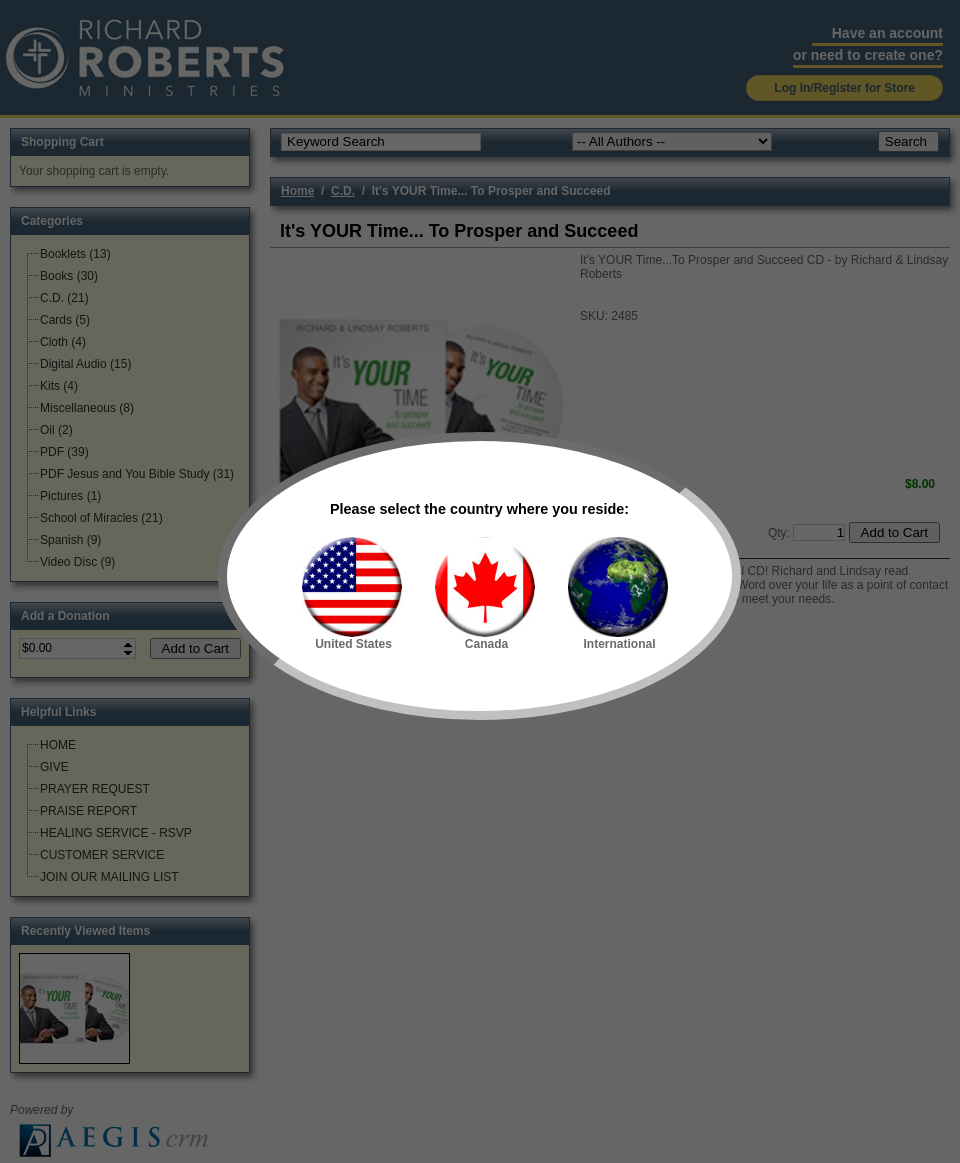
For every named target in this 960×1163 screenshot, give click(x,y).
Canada (485, 594)
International (618, 594)
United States (352, 594)
